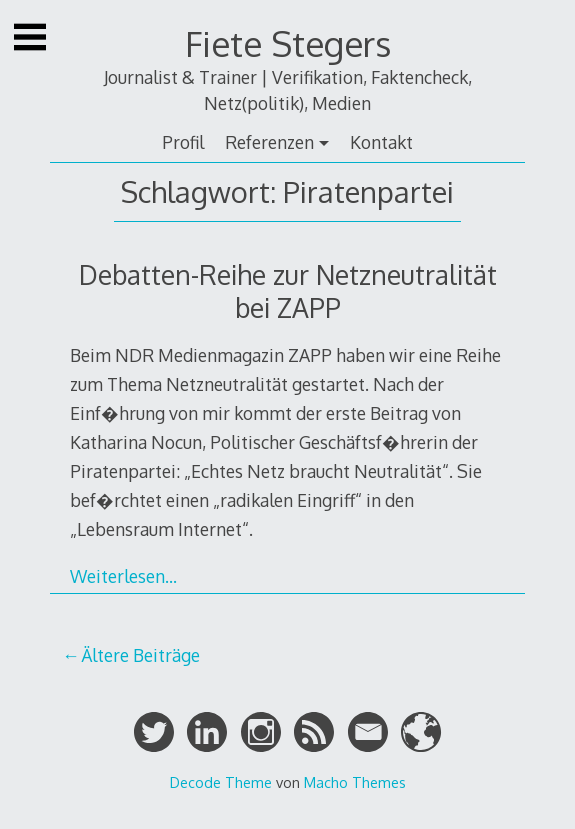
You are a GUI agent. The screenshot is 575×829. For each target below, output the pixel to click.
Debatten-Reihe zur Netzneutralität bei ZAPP (288, 291)
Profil (183, 142)
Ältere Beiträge (140, 655)
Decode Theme (221, 782)
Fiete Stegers (288, 43)
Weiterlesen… (123, 576)
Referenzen (269, 142)
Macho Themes (355, 782)
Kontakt (381, 142)
